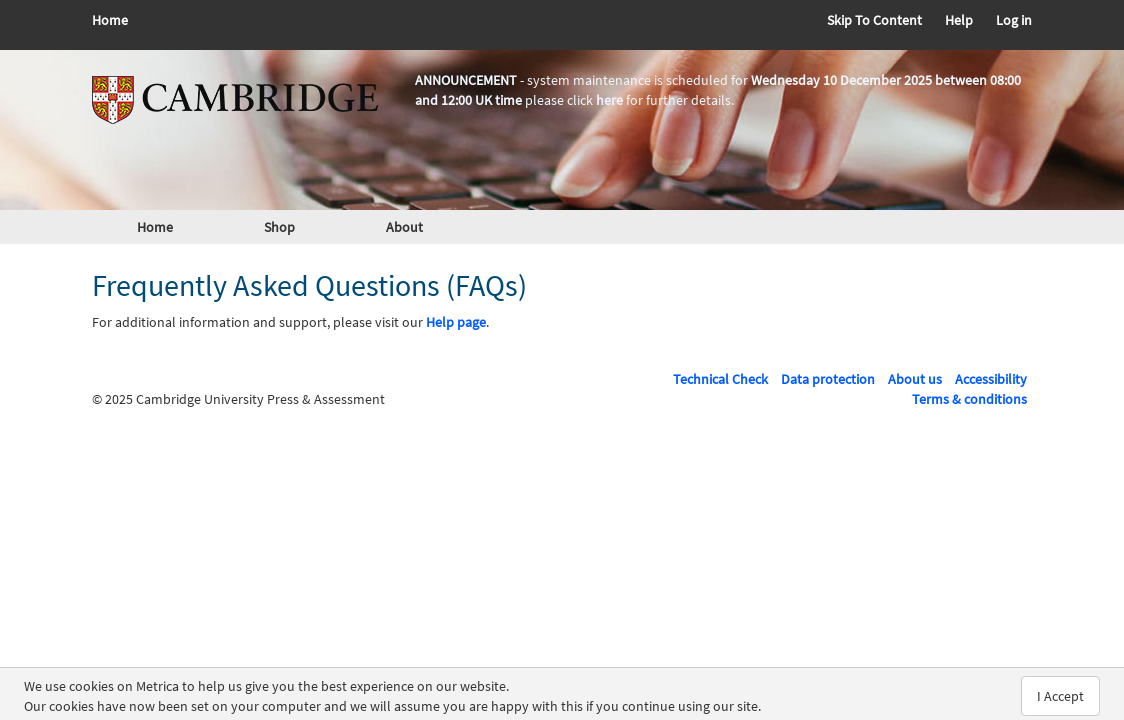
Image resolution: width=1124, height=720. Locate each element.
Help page (456, 322)
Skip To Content (874, 20)
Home (110, 20)
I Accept (1060, 696)
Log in (1014, 20)
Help (959, 20)
